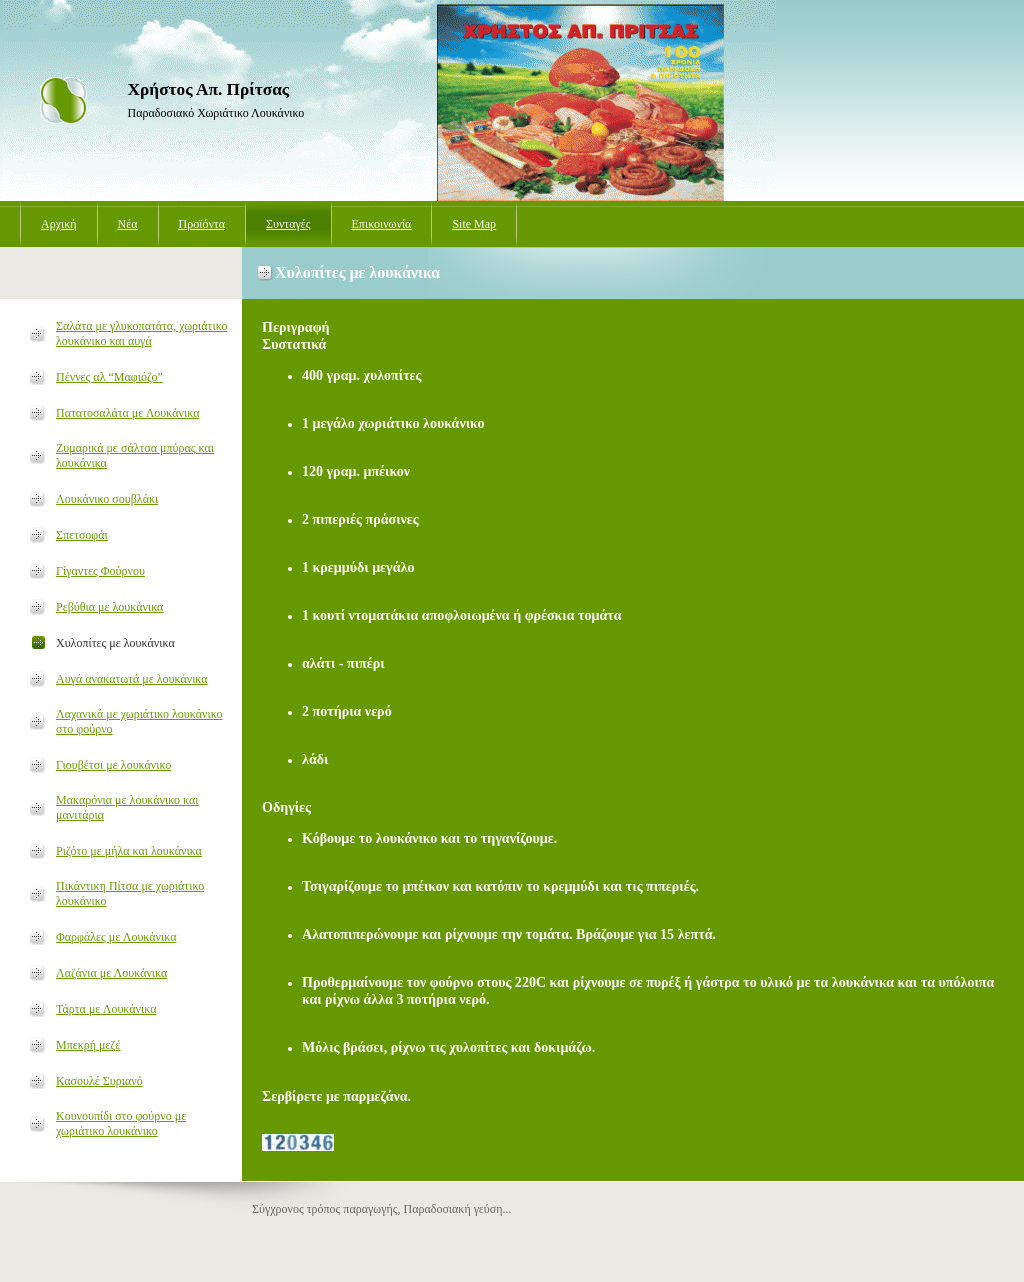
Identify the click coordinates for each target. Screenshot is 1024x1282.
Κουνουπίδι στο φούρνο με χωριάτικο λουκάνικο (121, 1123)
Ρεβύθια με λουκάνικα (109, 607)
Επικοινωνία (382, 224)
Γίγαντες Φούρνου (100, 571)
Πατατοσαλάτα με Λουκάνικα (127, 413)
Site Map (474, 224)
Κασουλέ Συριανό (99, 1081)
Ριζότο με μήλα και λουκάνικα (129, 851)
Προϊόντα (202, 224)
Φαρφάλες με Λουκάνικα (116, 937)
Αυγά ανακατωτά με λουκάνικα (132, 679)
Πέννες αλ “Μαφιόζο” (109, 377)
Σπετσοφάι (82, 535)
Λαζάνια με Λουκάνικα (111, 973)
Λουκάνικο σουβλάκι (107, 499)
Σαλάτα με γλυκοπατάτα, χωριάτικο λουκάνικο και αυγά (141, 333)
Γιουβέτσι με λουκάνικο (113, 765)
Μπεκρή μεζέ (88, 1045)
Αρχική (59, 224)
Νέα (128, 224)
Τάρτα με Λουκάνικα (106, 1009)
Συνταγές (288, 224)
